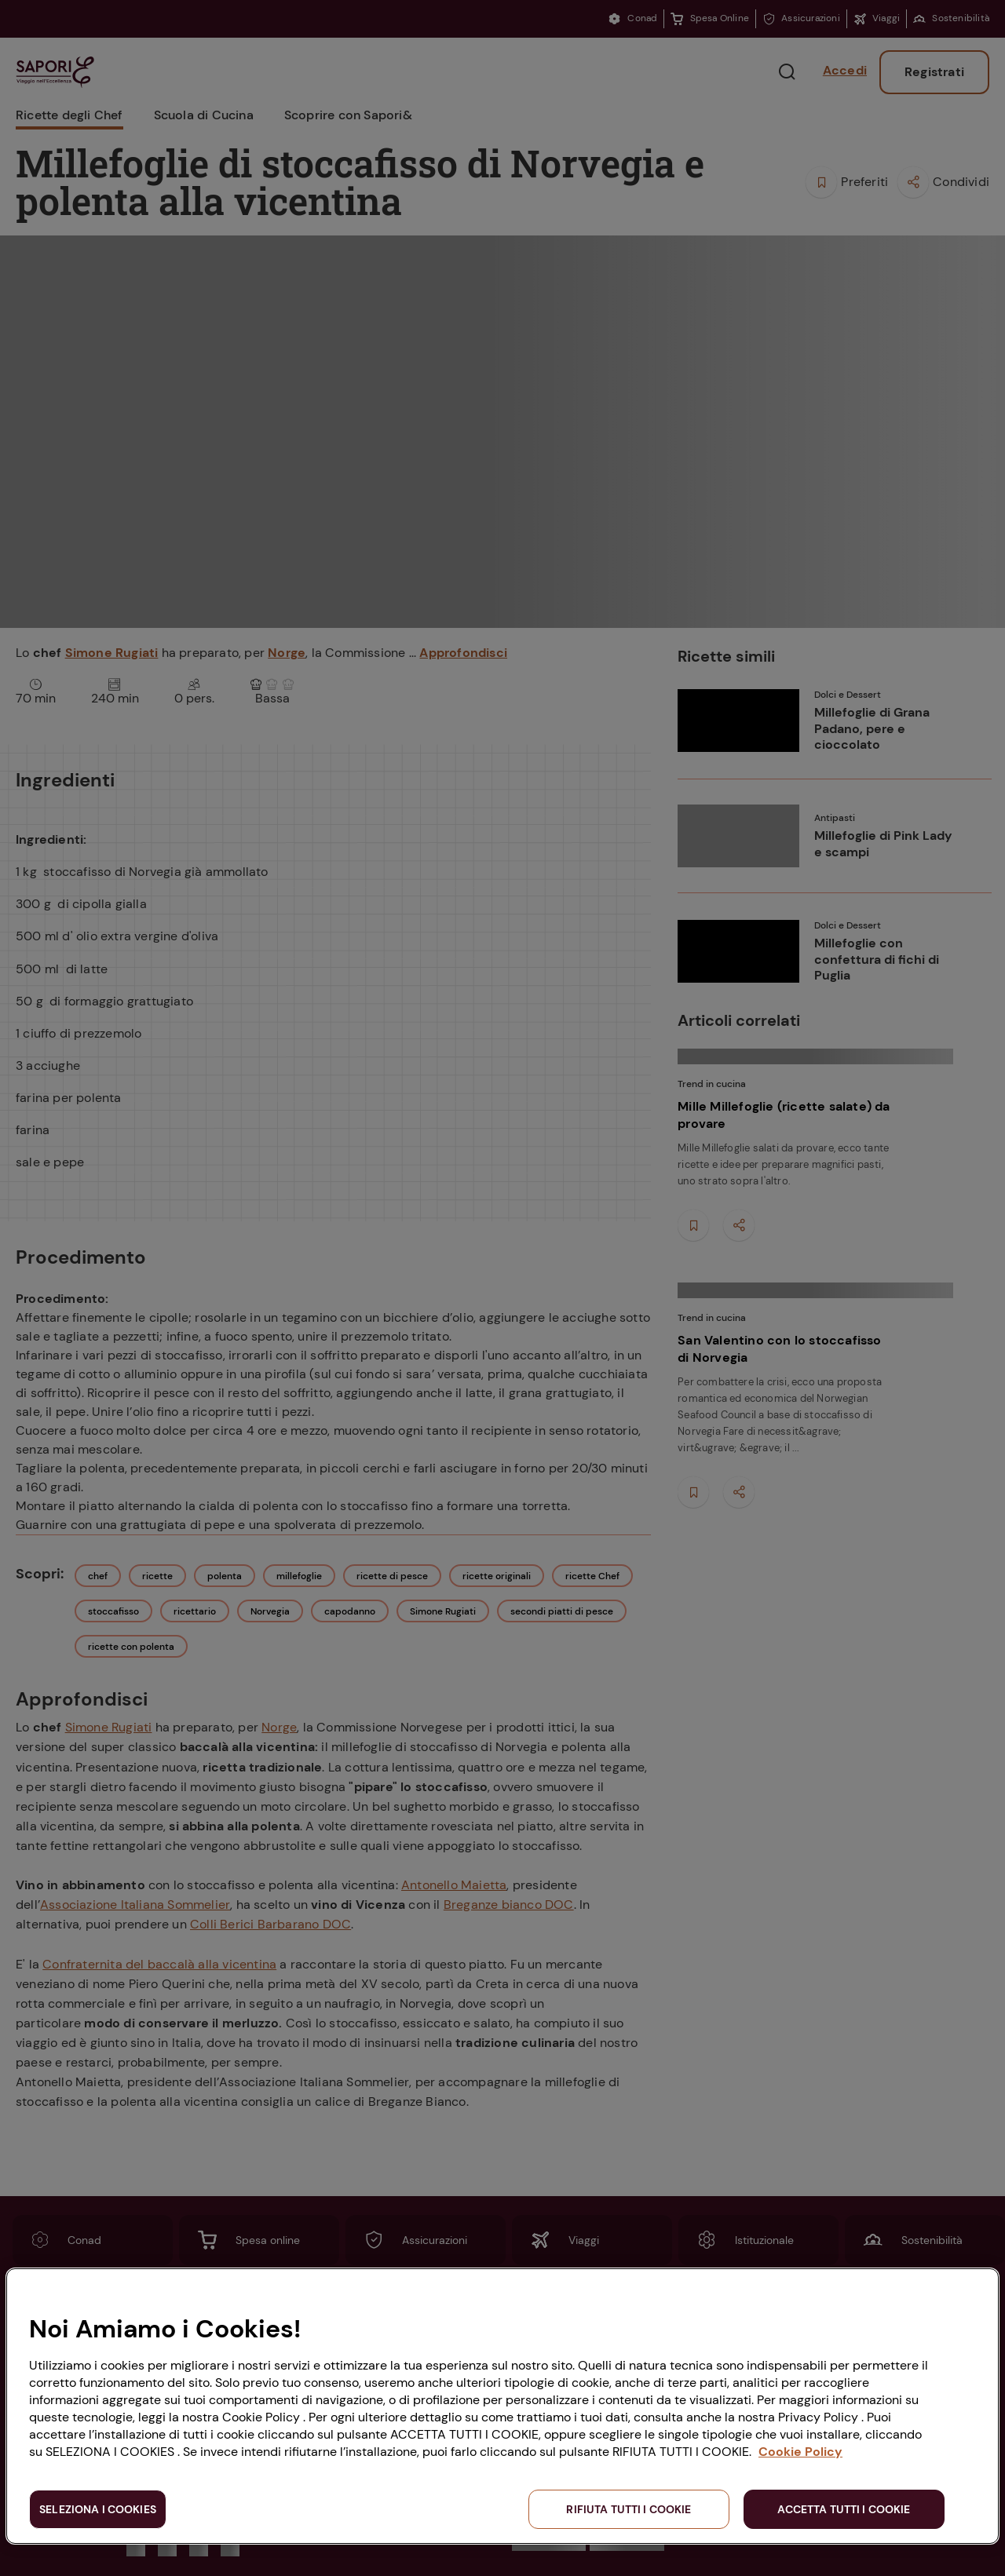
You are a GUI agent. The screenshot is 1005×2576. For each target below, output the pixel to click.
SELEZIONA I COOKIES (97, 2509)
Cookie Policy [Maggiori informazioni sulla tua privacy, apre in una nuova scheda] (800, 2451)
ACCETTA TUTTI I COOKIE (843, 2509)
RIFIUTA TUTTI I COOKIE (628, 2509)
